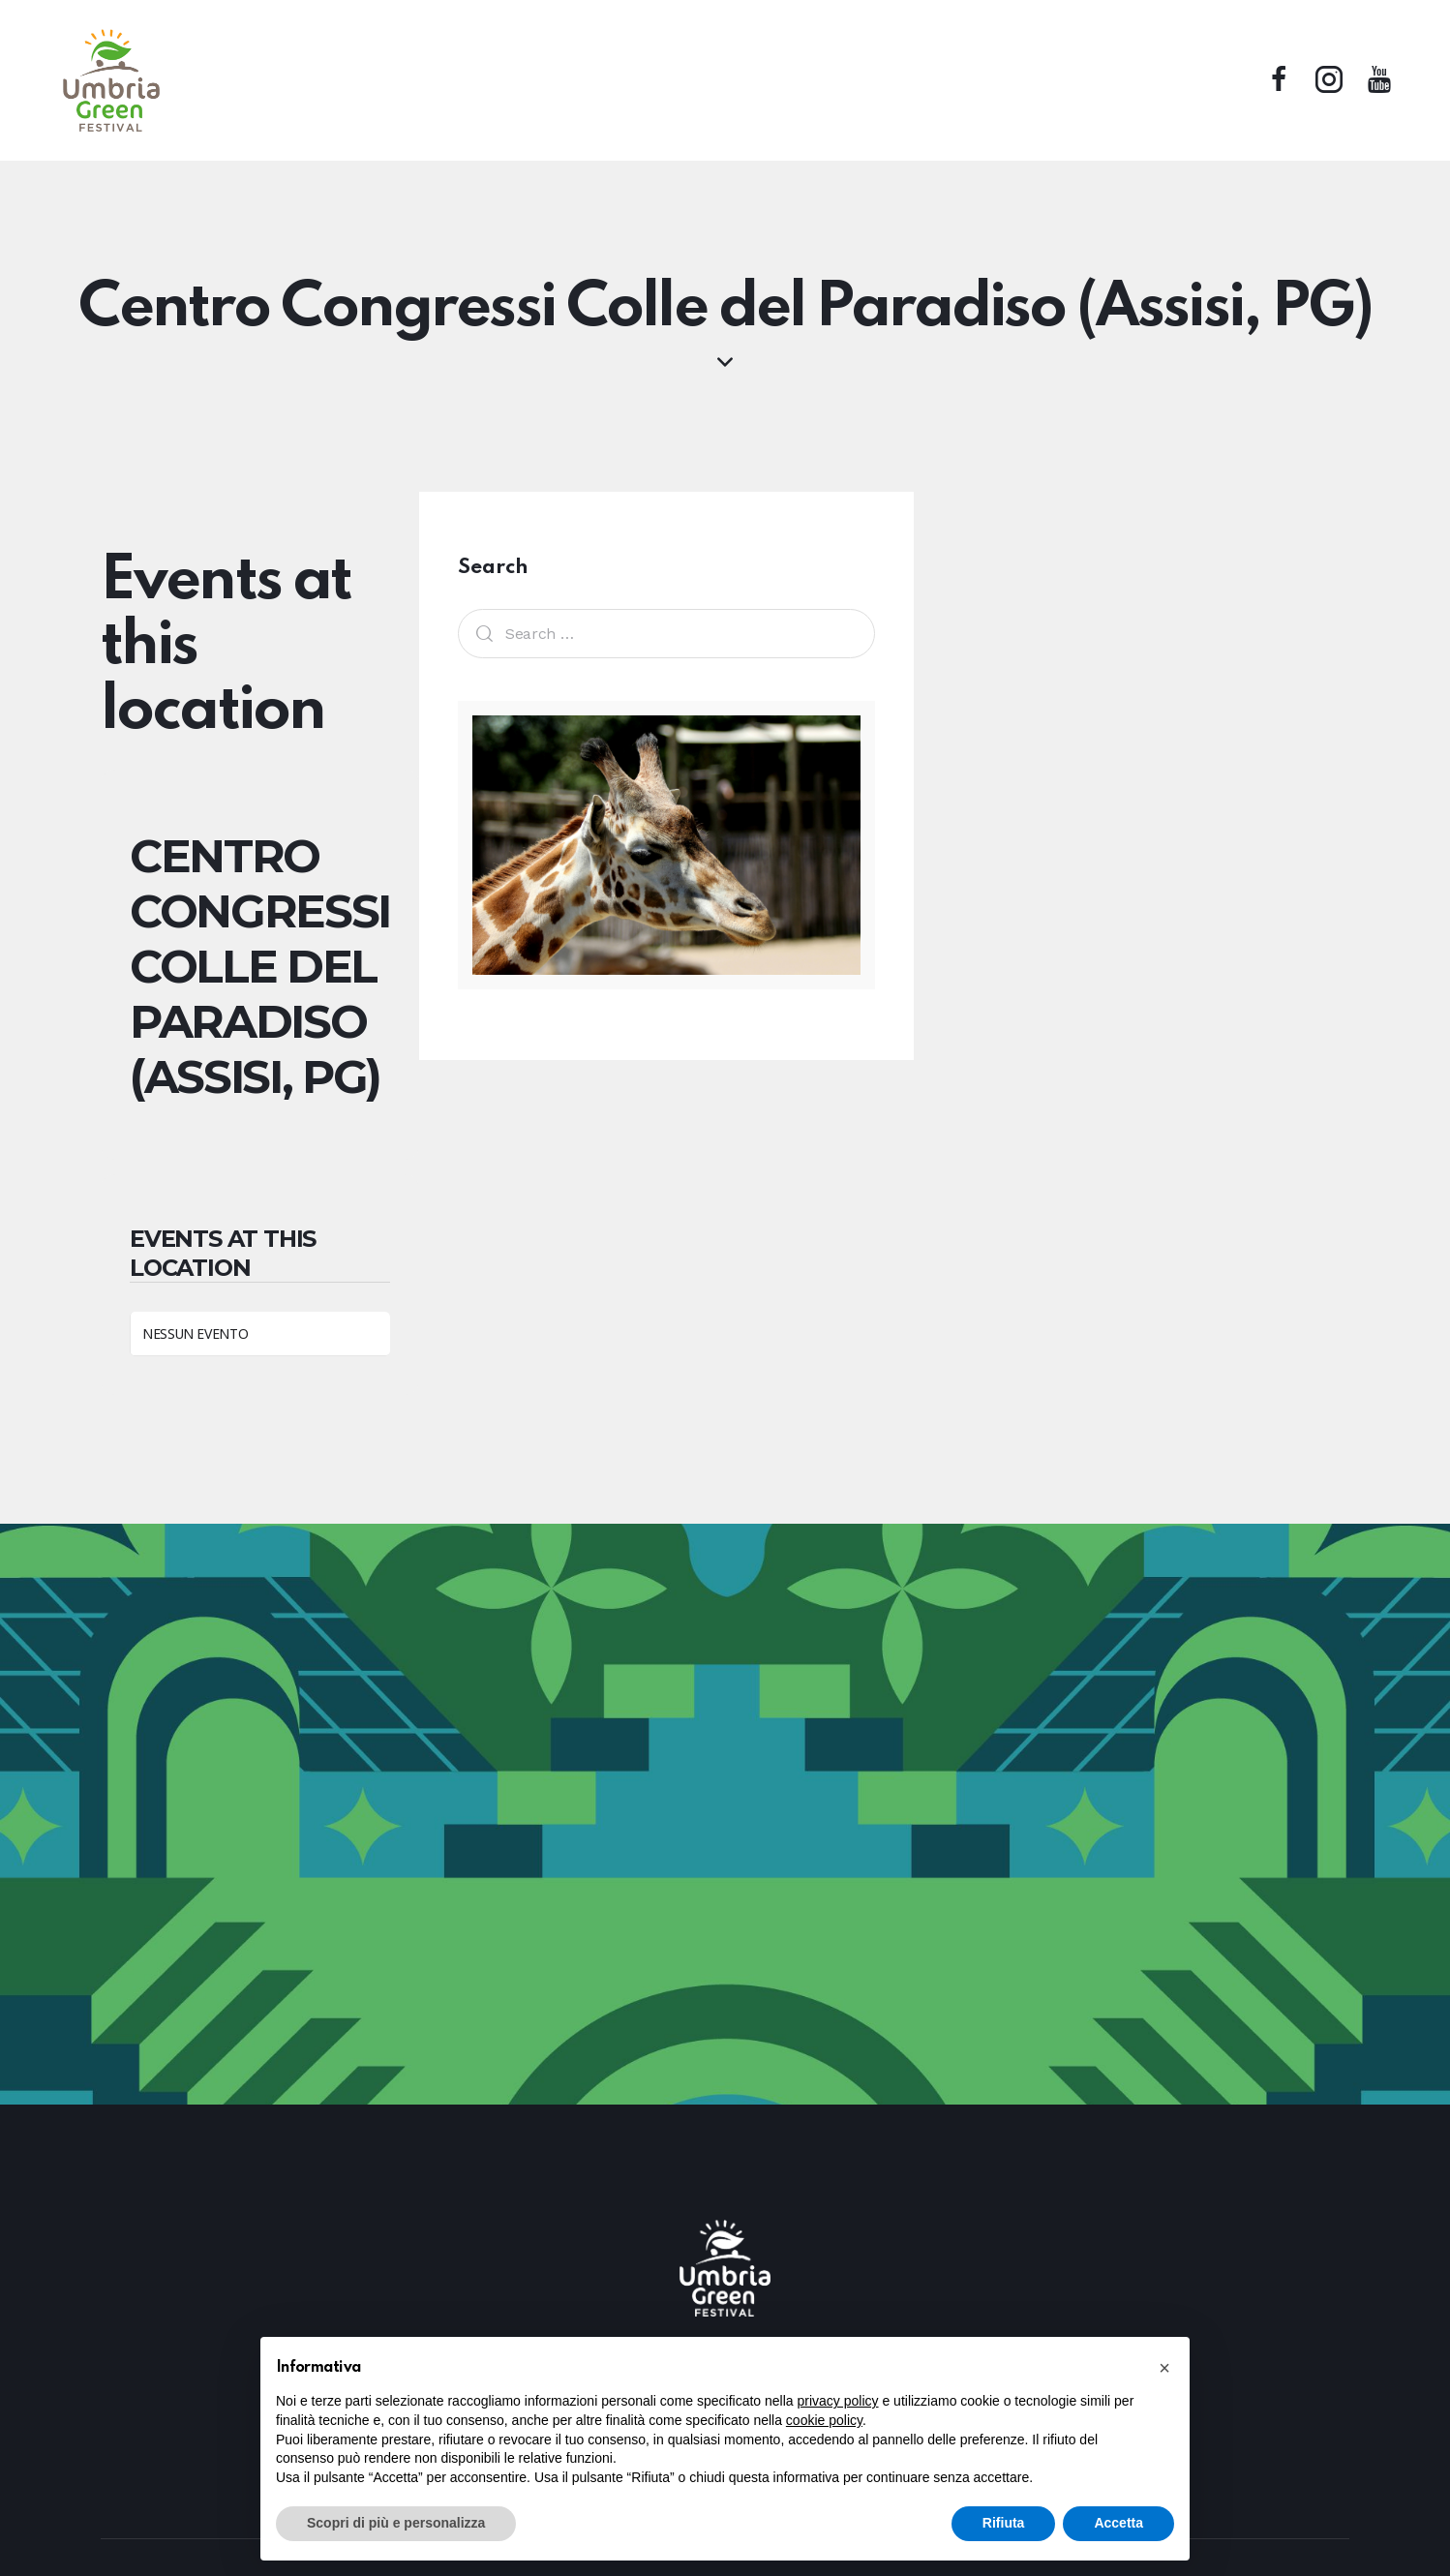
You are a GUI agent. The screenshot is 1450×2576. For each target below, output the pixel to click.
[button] (1164, 2367)
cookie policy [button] (824, 2420)
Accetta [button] (1118, 2523)
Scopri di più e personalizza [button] (396, 2523)
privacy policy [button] (838, 2401)
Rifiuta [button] (1003, 2523)
